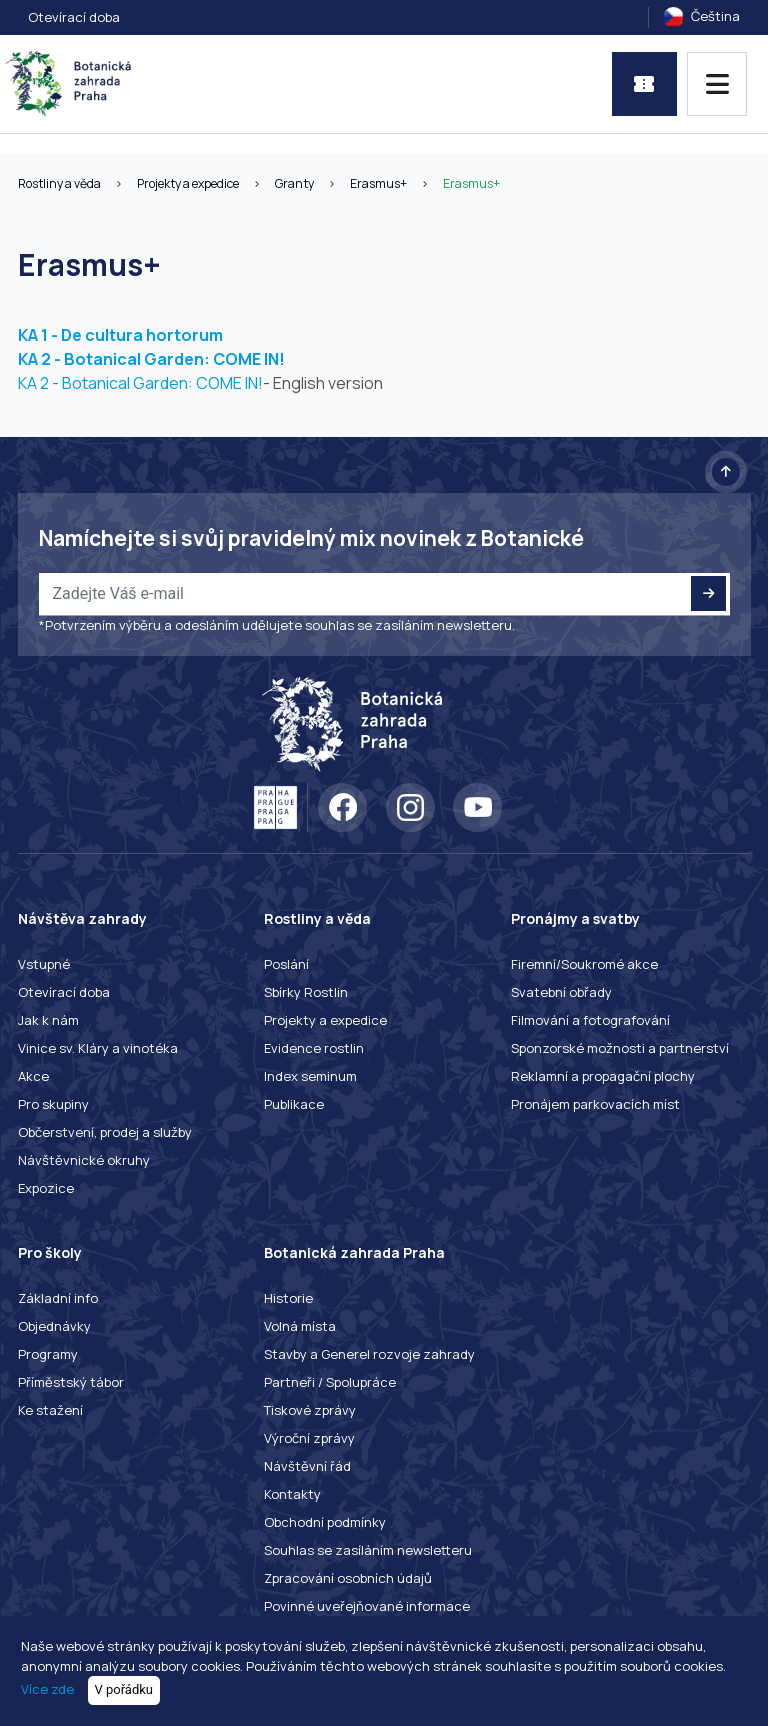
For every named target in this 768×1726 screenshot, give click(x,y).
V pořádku (124, 1689)
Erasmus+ (378, 183)
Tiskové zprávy (310, 1410)
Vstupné (44, 964)
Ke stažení (50, 1410)
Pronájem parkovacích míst (595, 1104)
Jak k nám (48, 1020)
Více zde (47, 1689)
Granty (294, 183)
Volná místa (300, 1326)
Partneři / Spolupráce (330, 1382)
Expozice (46, 1188)
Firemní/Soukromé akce (584, 964)
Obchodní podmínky (325, 1522)
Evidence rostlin (314, 1048)
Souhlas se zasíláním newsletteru (368, 1550)
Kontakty (292, 1494)
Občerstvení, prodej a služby (105, 1132)
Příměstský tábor (71, 1382)
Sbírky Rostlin (306, 992)
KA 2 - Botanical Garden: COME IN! (151, 359)
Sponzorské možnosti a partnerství (620, 1048)
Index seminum (310, 1076)
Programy (48, 1354)
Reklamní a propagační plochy (603, 1076)
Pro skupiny (53, 1104)
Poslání (286, 964)
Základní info (58, 1298)
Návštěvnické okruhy (84, 1160)
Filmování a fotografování (590, 1020)
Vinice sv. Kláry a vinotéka (98, 1048)
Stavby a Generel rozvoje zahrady (369, 1354)
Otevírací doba (74, 17)
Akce (33, 1076)
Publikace (294, 1104)
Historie (288, 1298)
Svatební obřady (561, 992)
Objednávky (54, 1326)
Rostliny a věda (59, 183)
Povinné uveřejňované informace (367, 1606)
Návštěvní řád (307, 1466)
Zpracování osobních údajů (348, 1578)
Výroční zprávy (309, 1438)
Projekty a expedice (188, 183)
